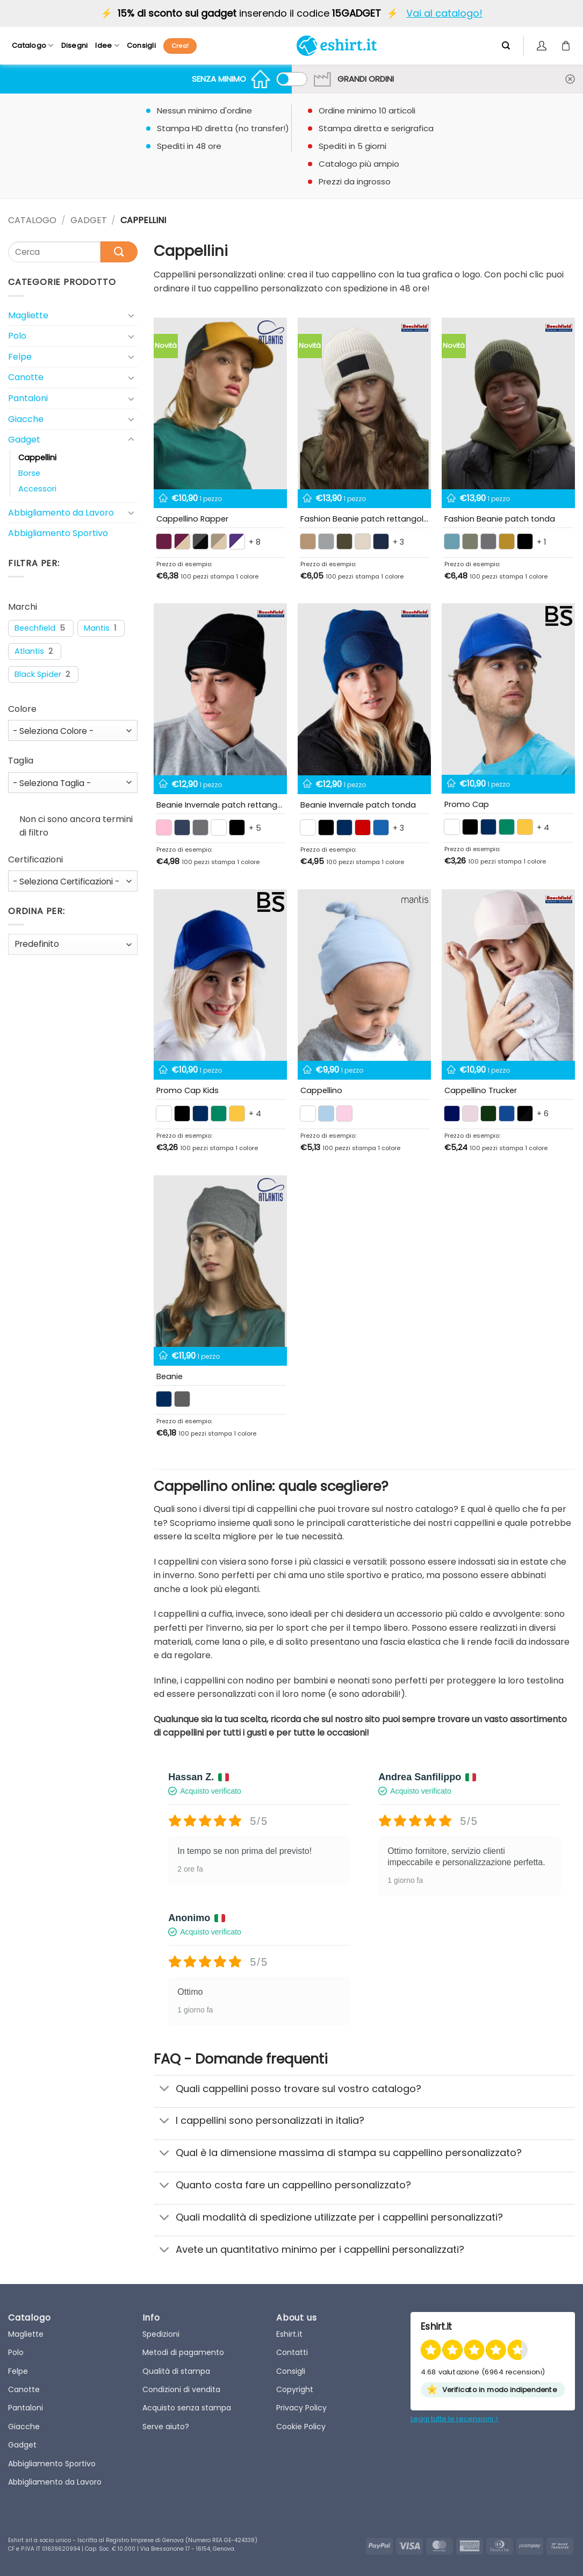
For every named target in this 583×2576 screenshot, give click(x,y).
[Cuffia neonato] (364, 975)
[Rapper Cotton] (220, 403)
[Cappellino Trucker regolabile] (508, 975)
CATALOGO (32, 220)
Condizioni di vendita (181, 2389)
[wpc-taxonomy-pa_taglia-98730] (73, 782)
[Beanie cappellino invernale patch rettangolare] (220, 689)
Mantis (97, 628)
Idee (107, 45)
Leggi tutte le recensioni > (455, 2418)
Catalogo (33, 45)
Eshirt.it (289, 2334)
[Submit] (119, 251)
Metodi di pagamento (183, 2352)
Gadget (88, 220)
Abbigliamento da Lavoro (61, 512)
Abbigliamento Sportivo (58, 533)
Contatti (292, 2352)
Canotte (26, 377)
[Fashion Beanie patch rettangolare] (364, 403)
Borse (29, 473)
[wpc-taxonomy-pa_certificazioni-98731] (73, 880)
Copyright (294, 2389)
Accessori (37, 488)
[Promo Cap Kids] (220, 975)
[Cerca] (506, 45)
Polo (17, 336)
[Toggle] (131, 315)
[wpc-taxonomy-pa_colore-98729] (73, 730)
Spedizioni (160, 2334)
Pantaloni (28, 398)
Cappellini (37, 457)
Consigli (141, 45)
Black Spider (38, 674)
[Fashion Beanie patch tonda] (508, 403)
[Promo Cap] (508, 688)
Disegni (74, 45)
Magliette (28, 315)
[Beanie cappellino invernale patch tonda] (364, 689)
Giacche (26, 419)
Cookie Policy (301, 2426)
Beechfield (35, 628)
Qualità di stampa (176, 2371)
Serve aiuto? (165, 2426)
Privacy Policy (301, 2407)
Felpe (20, 357)
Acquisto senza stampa (186, 2407)
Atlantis (29, 651)
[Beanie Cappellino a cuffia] (220, 1261)
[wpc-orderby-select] (73, 944)
